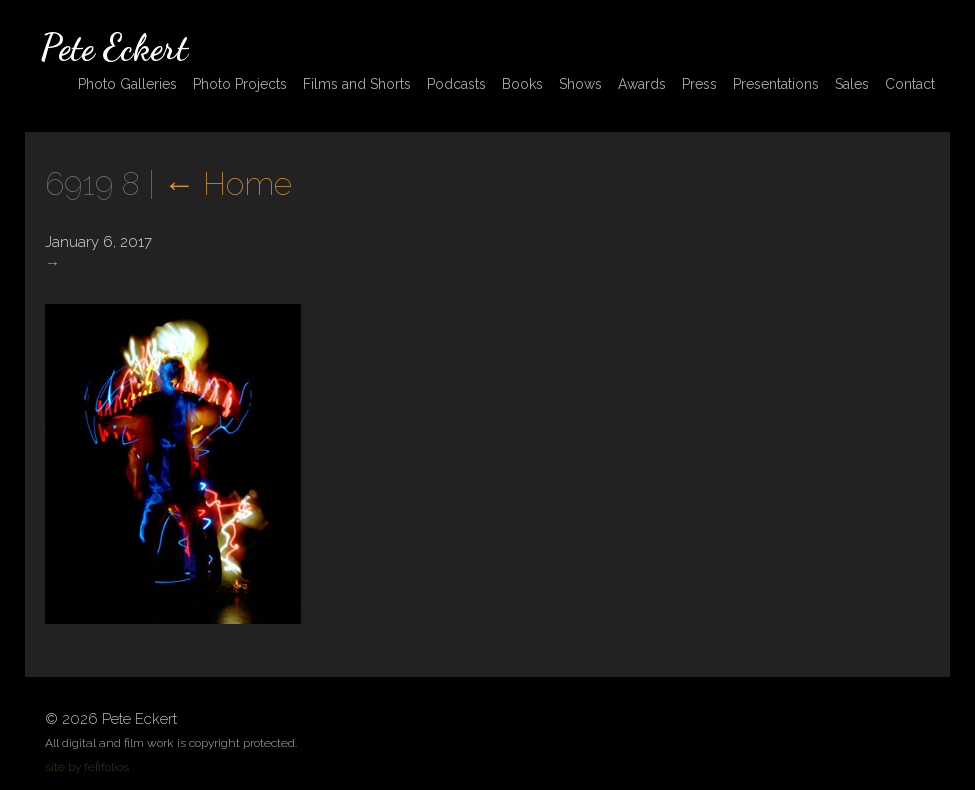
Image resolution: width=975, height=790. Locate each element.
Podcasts (456, 84)
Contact (910, 84)
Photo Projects (240, 84)
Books (522, 84)
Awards (642, 84)
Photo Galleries (127, 84)
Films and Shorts (357, 84)
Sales (852, 84)
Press (699, 84)
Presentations (776, 84)
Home (227, 183)
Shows (580, 84)
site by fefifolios (87, 767)
